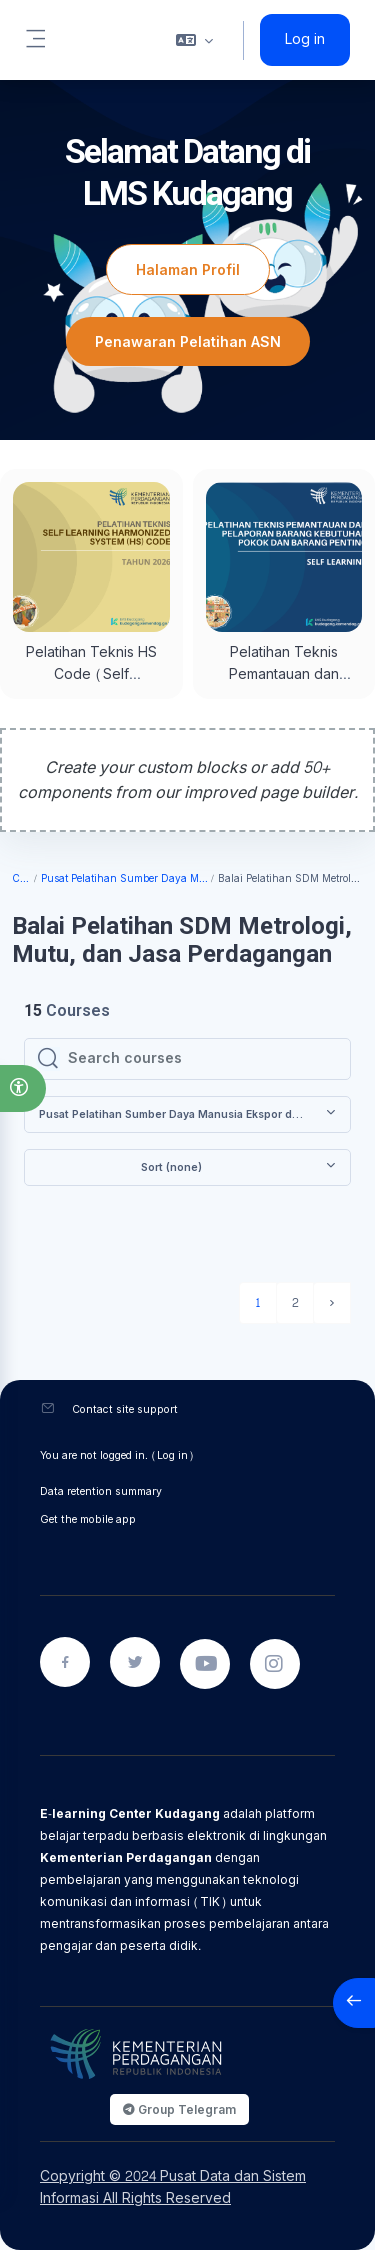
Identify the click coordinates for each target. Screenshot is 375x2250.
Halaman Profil (188, 269)
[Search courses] (203, 1059)
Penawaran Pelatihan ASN (188, 341)
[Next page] (332, 1303)
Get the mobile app (88, 1519)
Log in (305, 40)
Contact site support (125, 1409)
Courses (22, 880)
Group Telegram (179, 2109)
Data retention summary (101, 1491)
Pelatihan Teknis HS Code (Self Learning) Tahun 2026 (91, 685)
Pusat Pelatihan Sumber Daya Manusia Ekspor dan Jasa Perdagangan (125, 880)
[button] (23, 1088)
